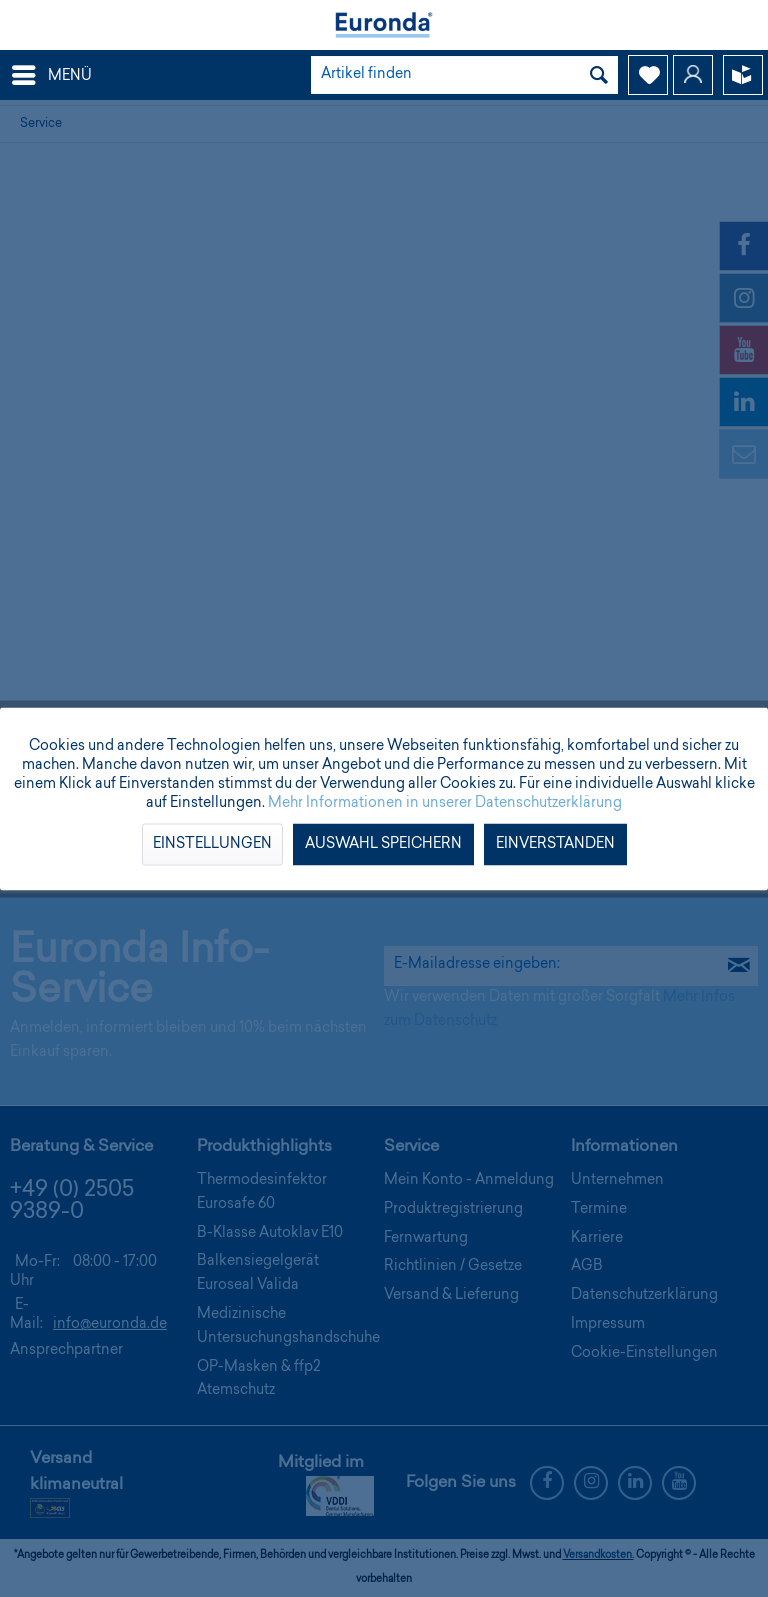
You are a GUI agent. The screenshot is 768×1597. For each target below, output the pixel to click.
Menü (52, 71)
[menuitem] (51, 75)
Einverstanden (555, 844)
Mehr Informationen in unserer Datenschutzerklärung (445, 803)
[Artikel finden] (464, 75)
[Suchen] (599, 75)
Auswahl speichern (383, 844)
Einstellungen (212, 844)
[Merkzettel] (648, 75)
